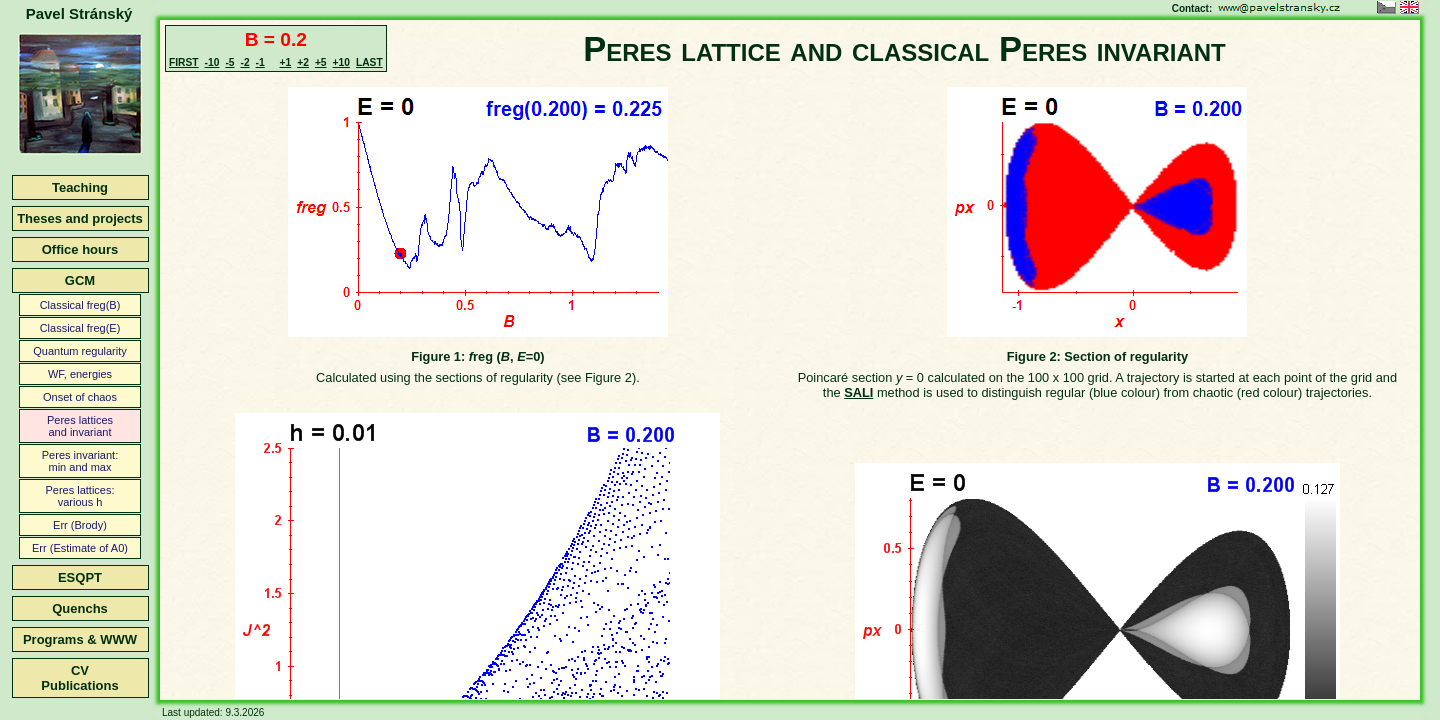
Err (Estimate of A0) (80, 548)
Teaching (80, 187)
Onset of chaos (80, 397)
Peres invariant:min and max (80, 461)
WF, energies (80, 374)
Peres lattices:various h (79, 496)
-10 (212, 62)
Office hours (80, 249)
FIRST (184, 62)
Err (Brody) (80, 525)
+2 (303, 62)
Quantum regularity (80, 351)
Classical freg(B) (80, 305)
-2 (244, 62)
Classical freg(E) (80, 328)
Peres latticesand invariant (80, 426)
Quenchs (80, 608)
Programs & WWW (80, 639)
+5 (321, 62)
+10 (341, 62)
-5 (229, 62)
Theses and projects (80, 218)
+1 (286, 62)
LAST (369, 62)
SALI (858, 392)
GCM (80, 280)
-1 (260, 62)
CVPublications (79, 678)
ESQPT (80, 577)
